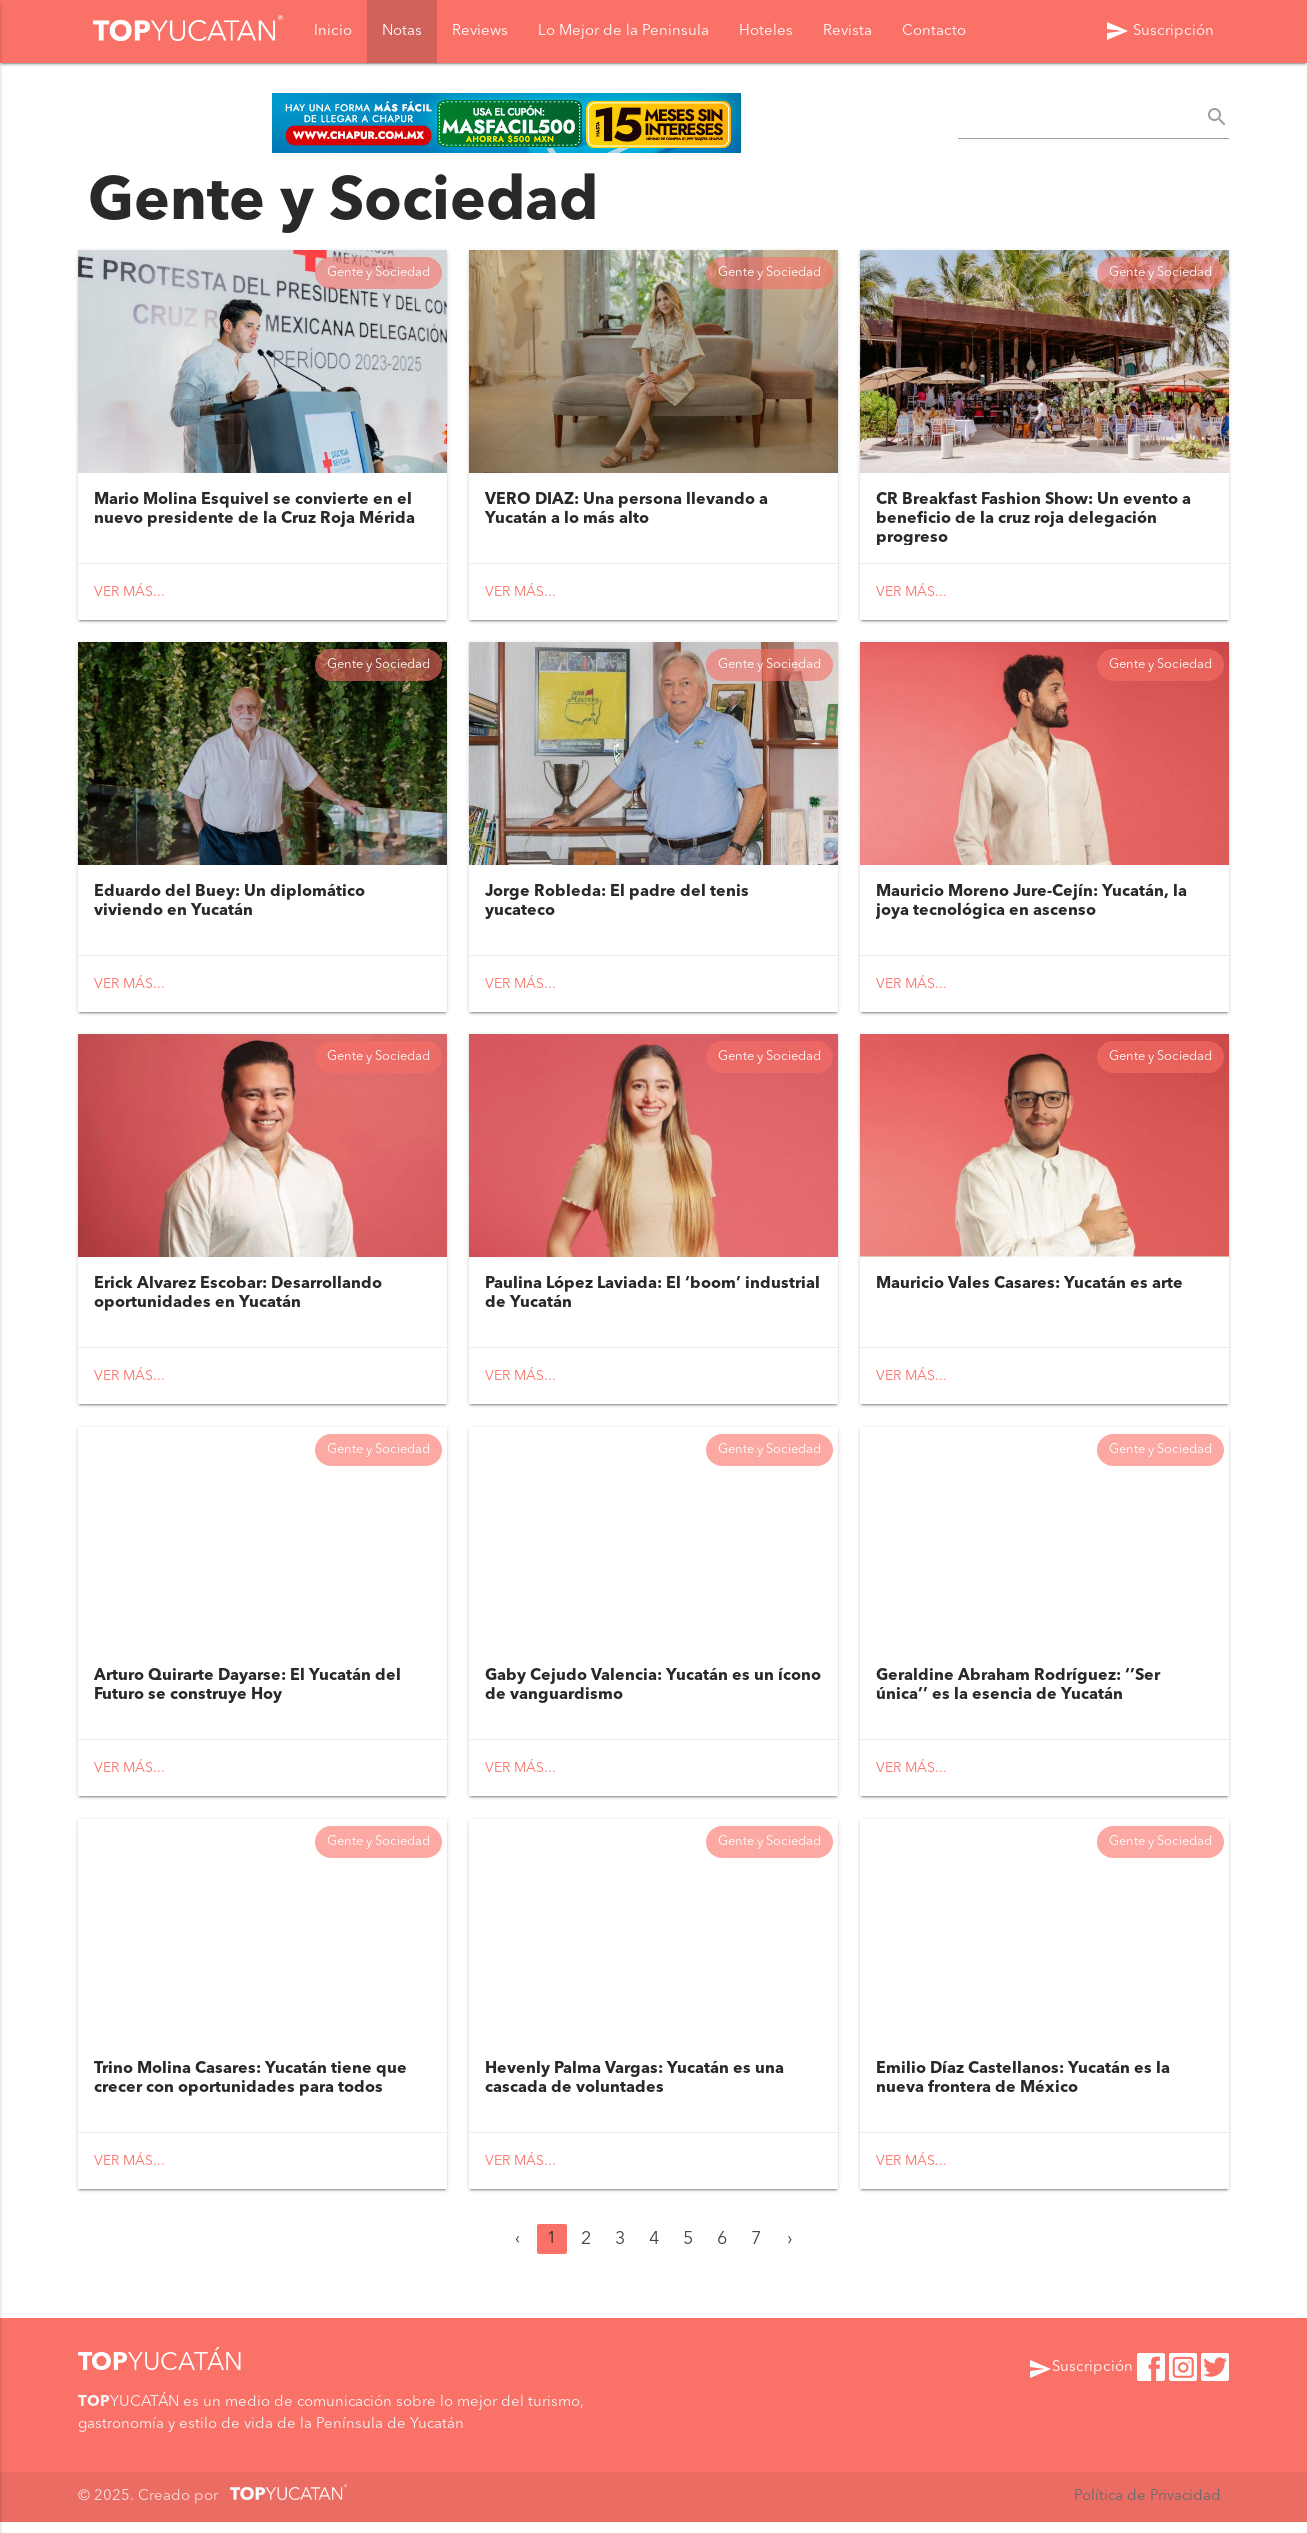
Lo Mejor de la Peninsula (623, 31)
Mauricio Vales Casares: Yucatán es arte (1029, 1291)
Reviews (480, 31)
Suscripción (1159, 31)
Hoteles (766, 31)
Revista (847, 31)
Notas (402, 31)
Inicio (333, 31)
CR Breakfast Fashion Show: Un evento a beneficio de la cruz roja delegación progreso (1033, 521)
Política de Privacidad (1146, 2507)
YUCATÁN (160, 2374)
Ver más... (129, 594)
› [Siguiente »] (790, 2250)
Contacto (934, 31)
